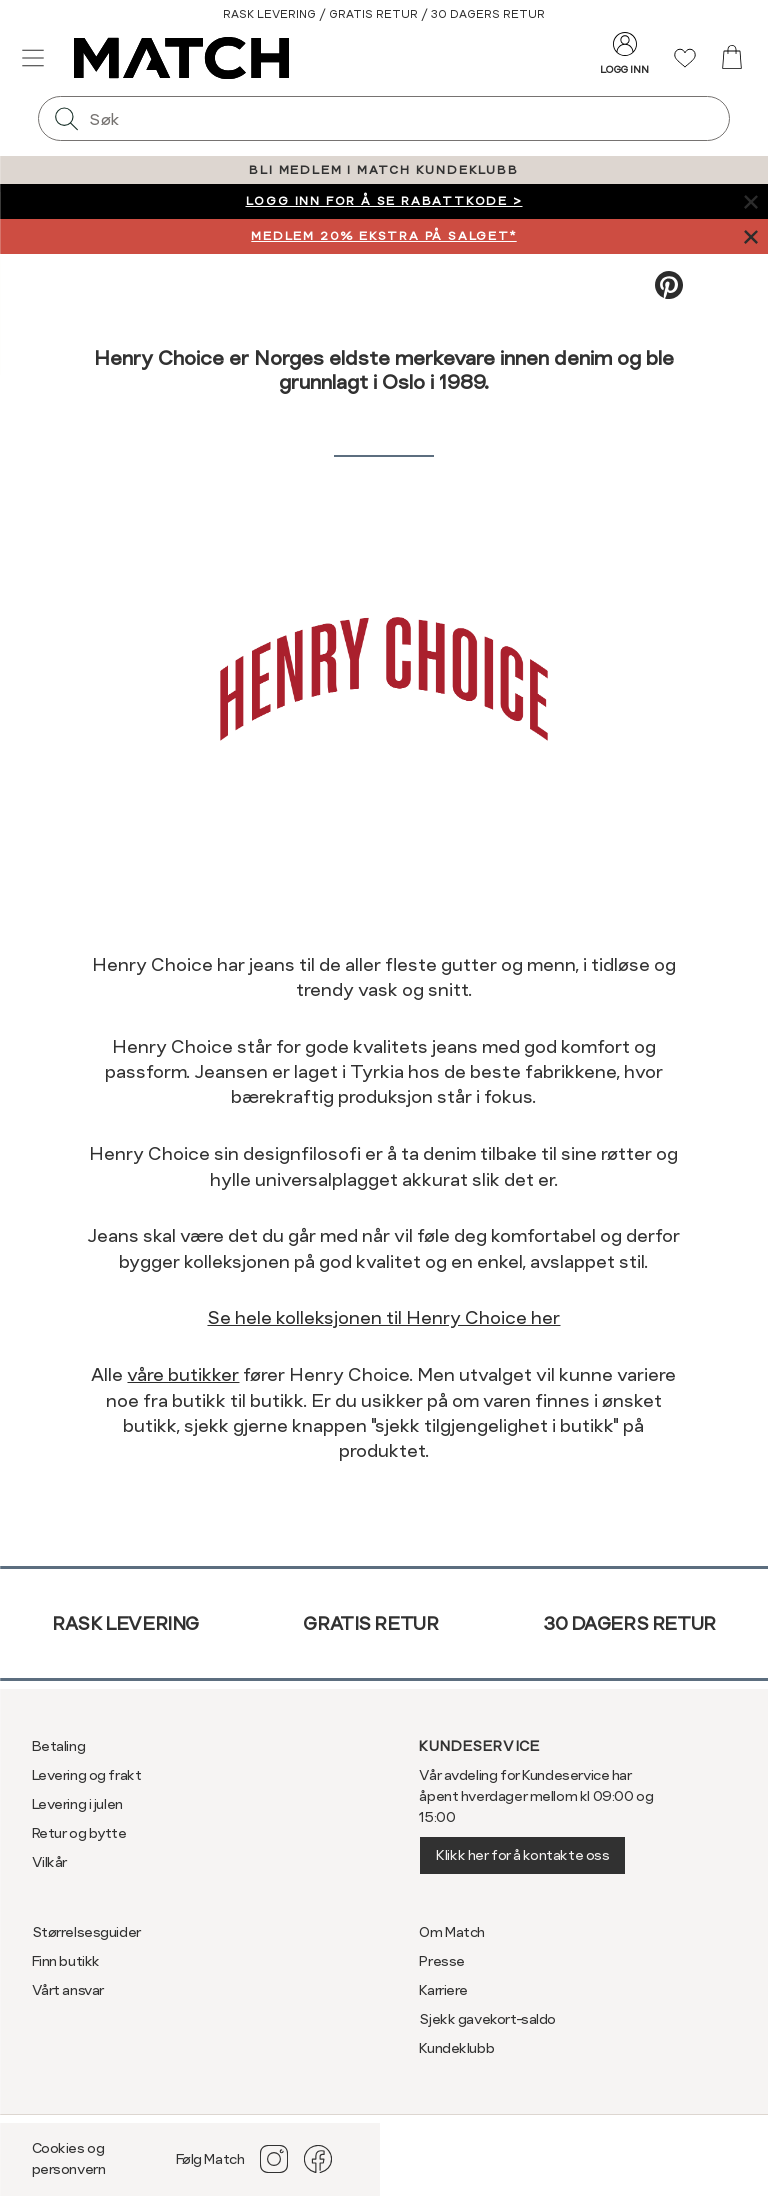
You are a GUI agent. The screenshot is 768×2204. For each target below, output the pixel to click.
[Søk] (66, 118)
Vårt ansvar (68, 1990)
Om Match (452, 1932)
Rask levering (125, 1623)
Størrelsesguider (86, 1932)
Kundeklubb (456, 2048)
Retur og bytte (79, 1833)
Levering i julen (77, 1804)
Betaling (59, 1746)
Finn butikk (66, 1961)
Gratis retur (370, 1623)
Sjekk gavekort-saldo (487, 2019)
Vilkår (49, 1862)
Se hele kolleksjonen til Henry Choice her (383, 1317)
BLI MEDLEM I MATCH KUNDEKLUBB (383, 170)
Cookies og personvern (69, 2158)
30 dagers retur (629, 1623)
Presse (441, 1961)
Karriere (443, 1990)
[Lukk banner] (750, 201)
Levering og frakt (87, 1775)
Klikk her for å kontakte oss (522, 1855)
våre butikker (183, 1374)
